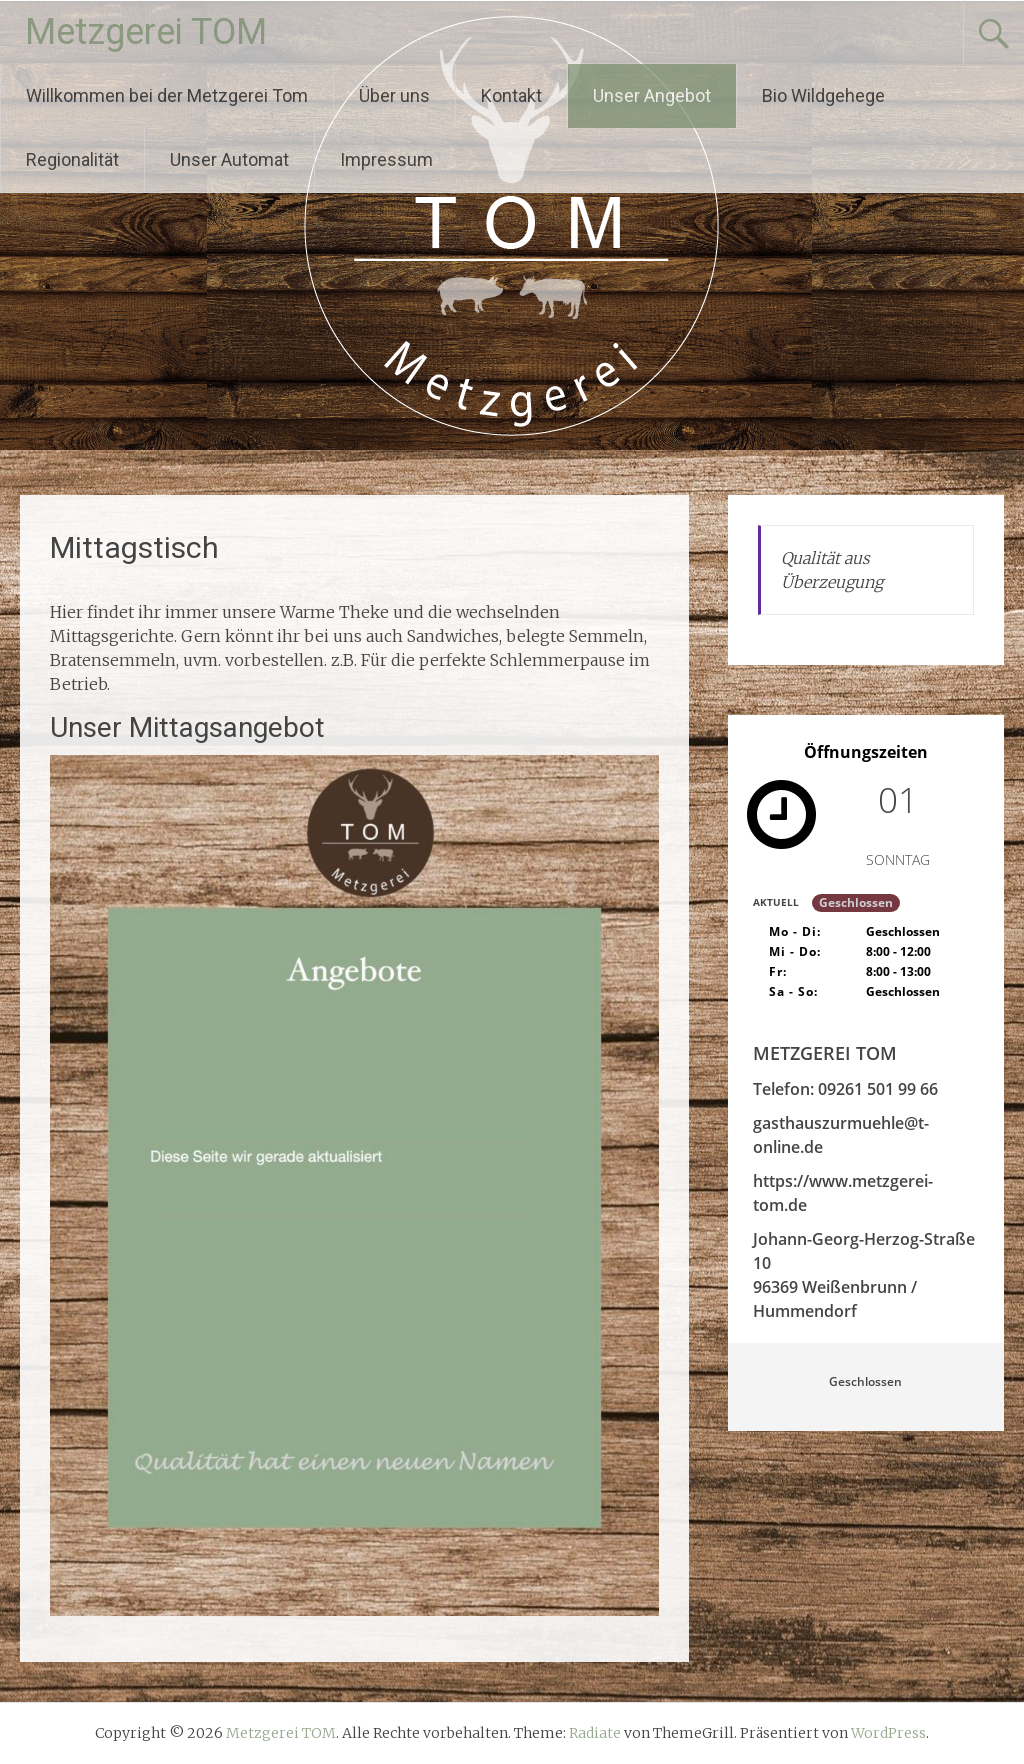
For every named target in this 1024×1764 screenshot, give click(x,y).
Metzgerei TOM (146, 32)
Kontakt (511, 95)
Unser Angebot (652, 95)
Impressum (386, 159)
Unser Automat (229, 159)
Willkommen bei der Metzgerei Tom (167, 95)
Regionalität (72, 159)
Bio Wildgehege (823, 95)
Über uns (394, 95)
